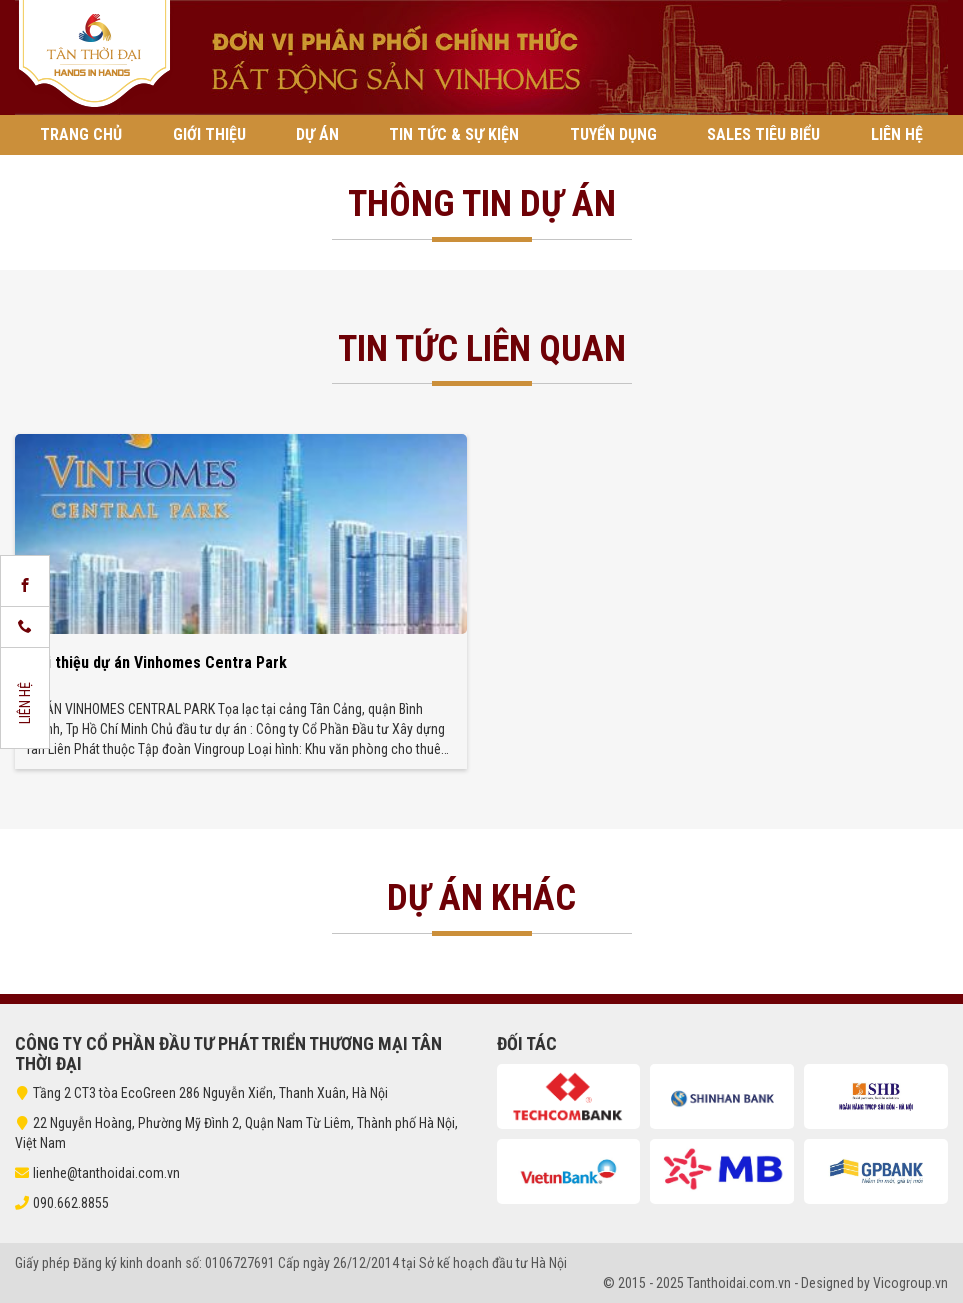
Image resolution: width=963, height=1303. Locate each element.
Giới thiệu (209, 134)
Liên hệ (897, 134)
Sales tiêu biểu (763, 134)
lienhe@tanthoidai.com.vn (97, 1173)
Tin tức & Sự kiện (454, 134)
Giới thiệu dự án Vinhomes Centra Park (156, 662)
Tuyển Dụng (613, 134)
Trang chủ (81, 134)
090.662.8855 (71, 1203)
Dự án (317, 134)
